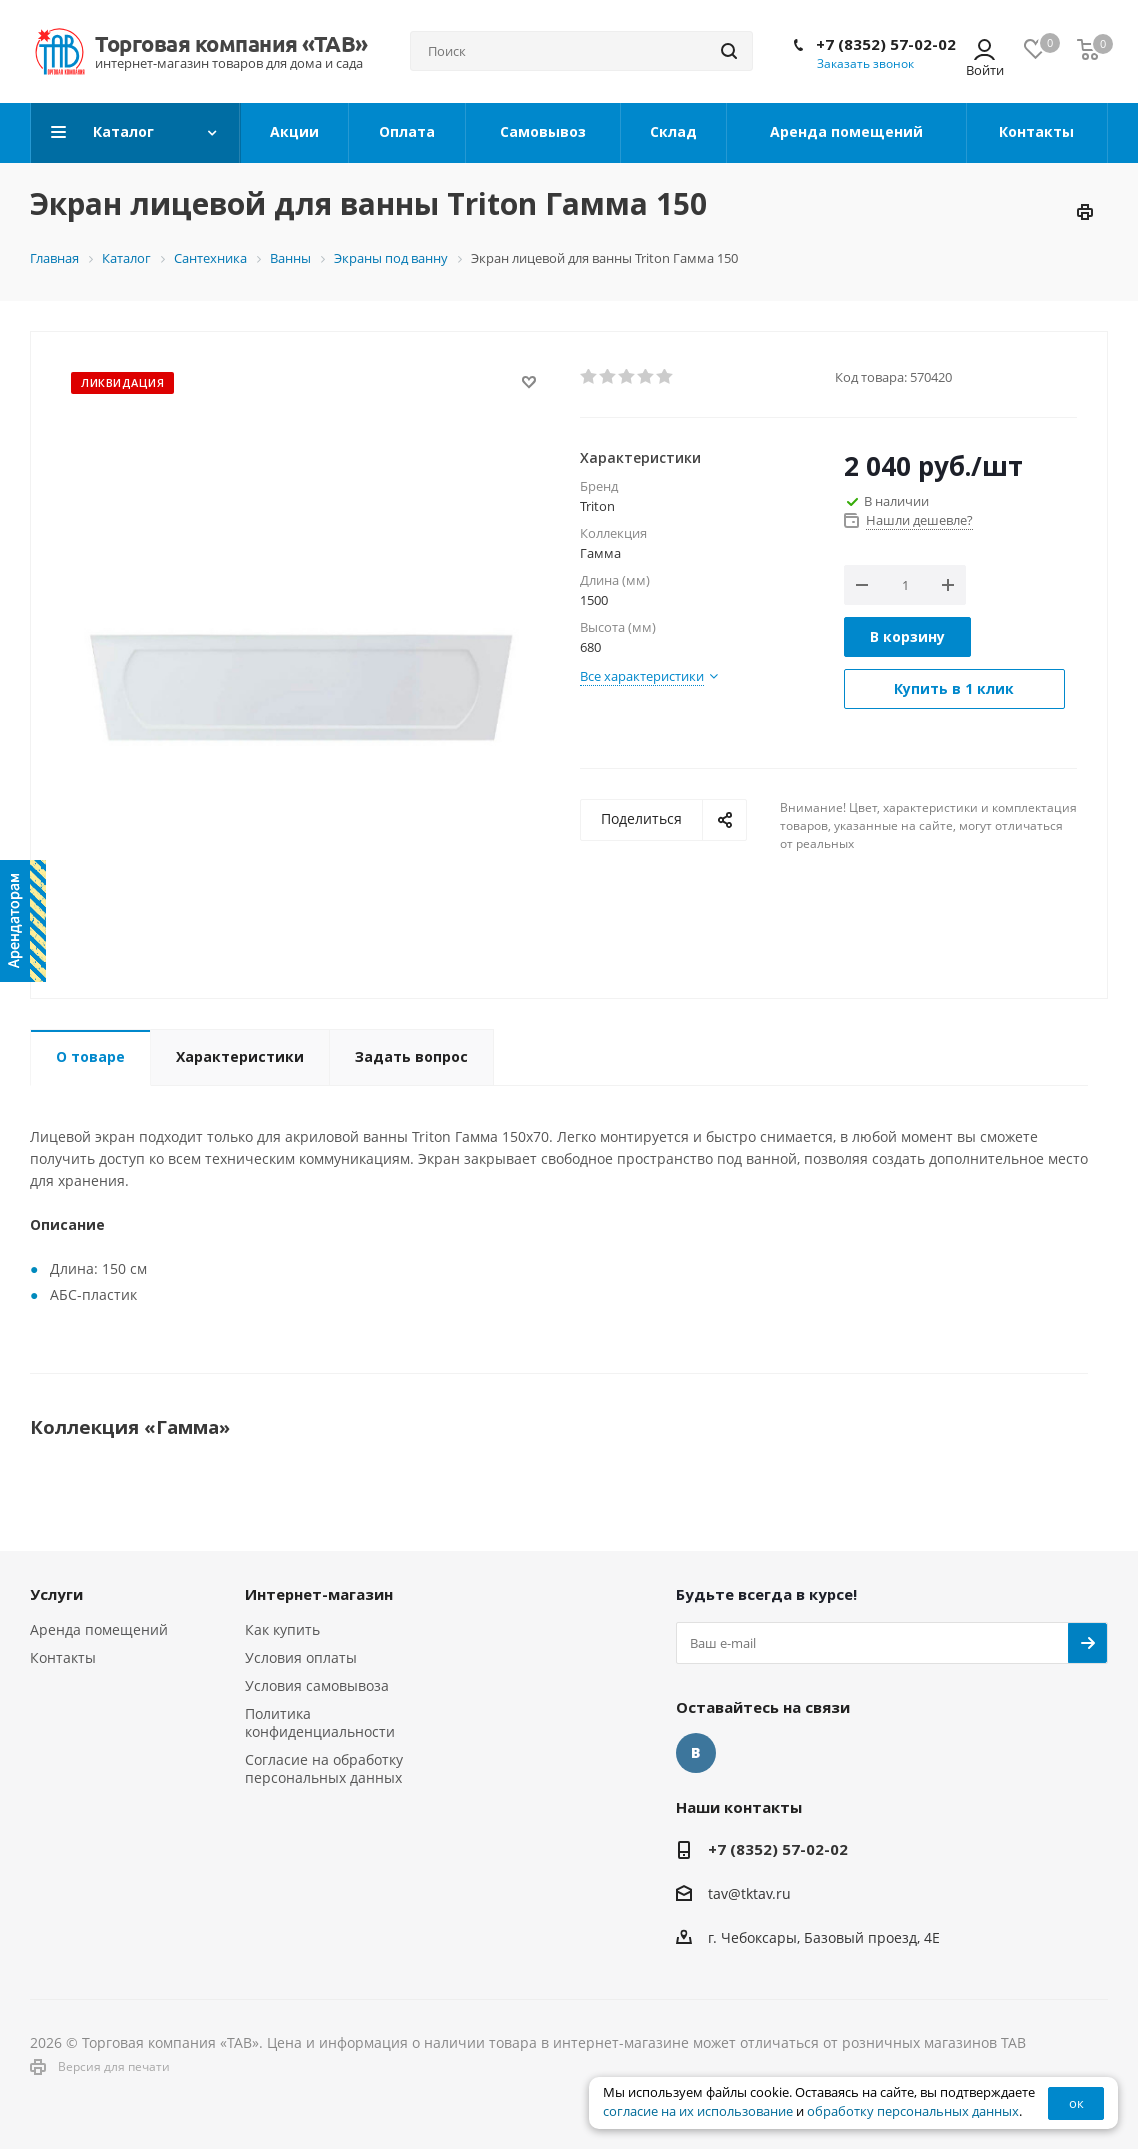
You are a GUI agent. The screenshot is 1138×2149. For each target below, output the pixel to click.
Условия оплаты (301, 1657)
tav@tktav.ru (749, 1893)
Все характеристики (642, 676)
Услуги (56, 1594)
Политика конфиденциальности (320, 1722)
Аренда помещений (99, 1629)
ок (1076, 2103)
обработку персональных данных (913, 2111)
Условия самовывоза (317, 1685)
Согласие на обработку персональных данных (324, 1768)
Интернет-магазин (319, 1594)
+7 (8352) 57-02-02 (886, 44)
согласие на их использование (698, 2111)
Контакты (63, 1657)
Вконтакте (696, 1753)
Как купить (282, 1629)
